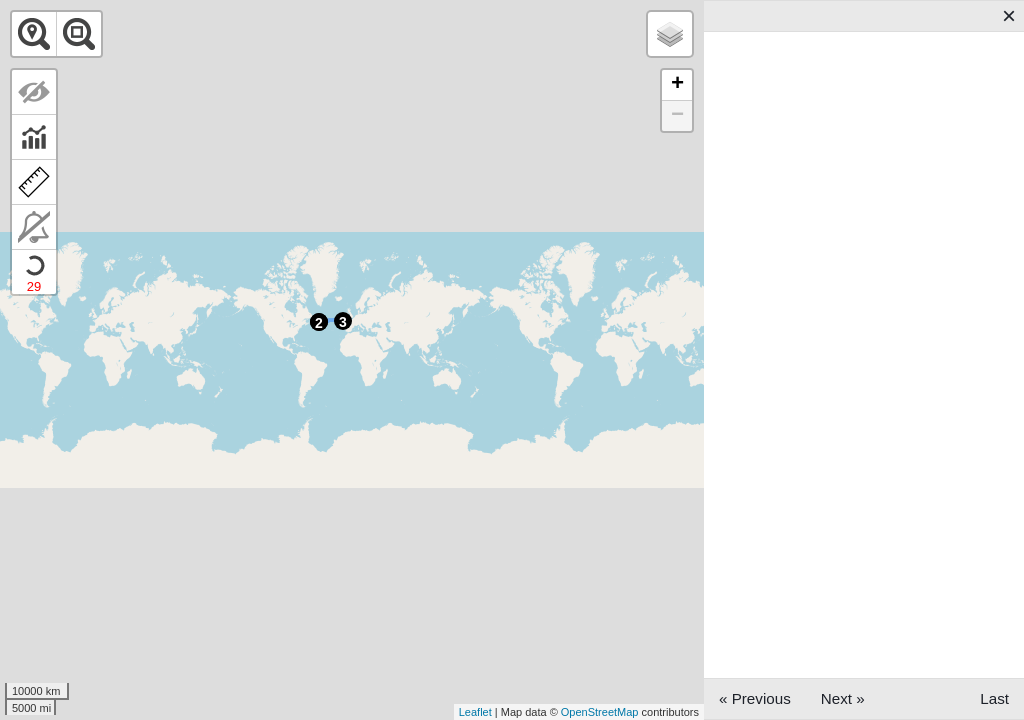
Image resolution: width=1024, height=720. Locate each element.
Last (994, 698)
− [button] (677, 116)
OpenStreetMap (600, 712)
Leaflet (475, 712)
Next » (843, 698)
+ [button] (677, 85)
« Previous (755, 698)
